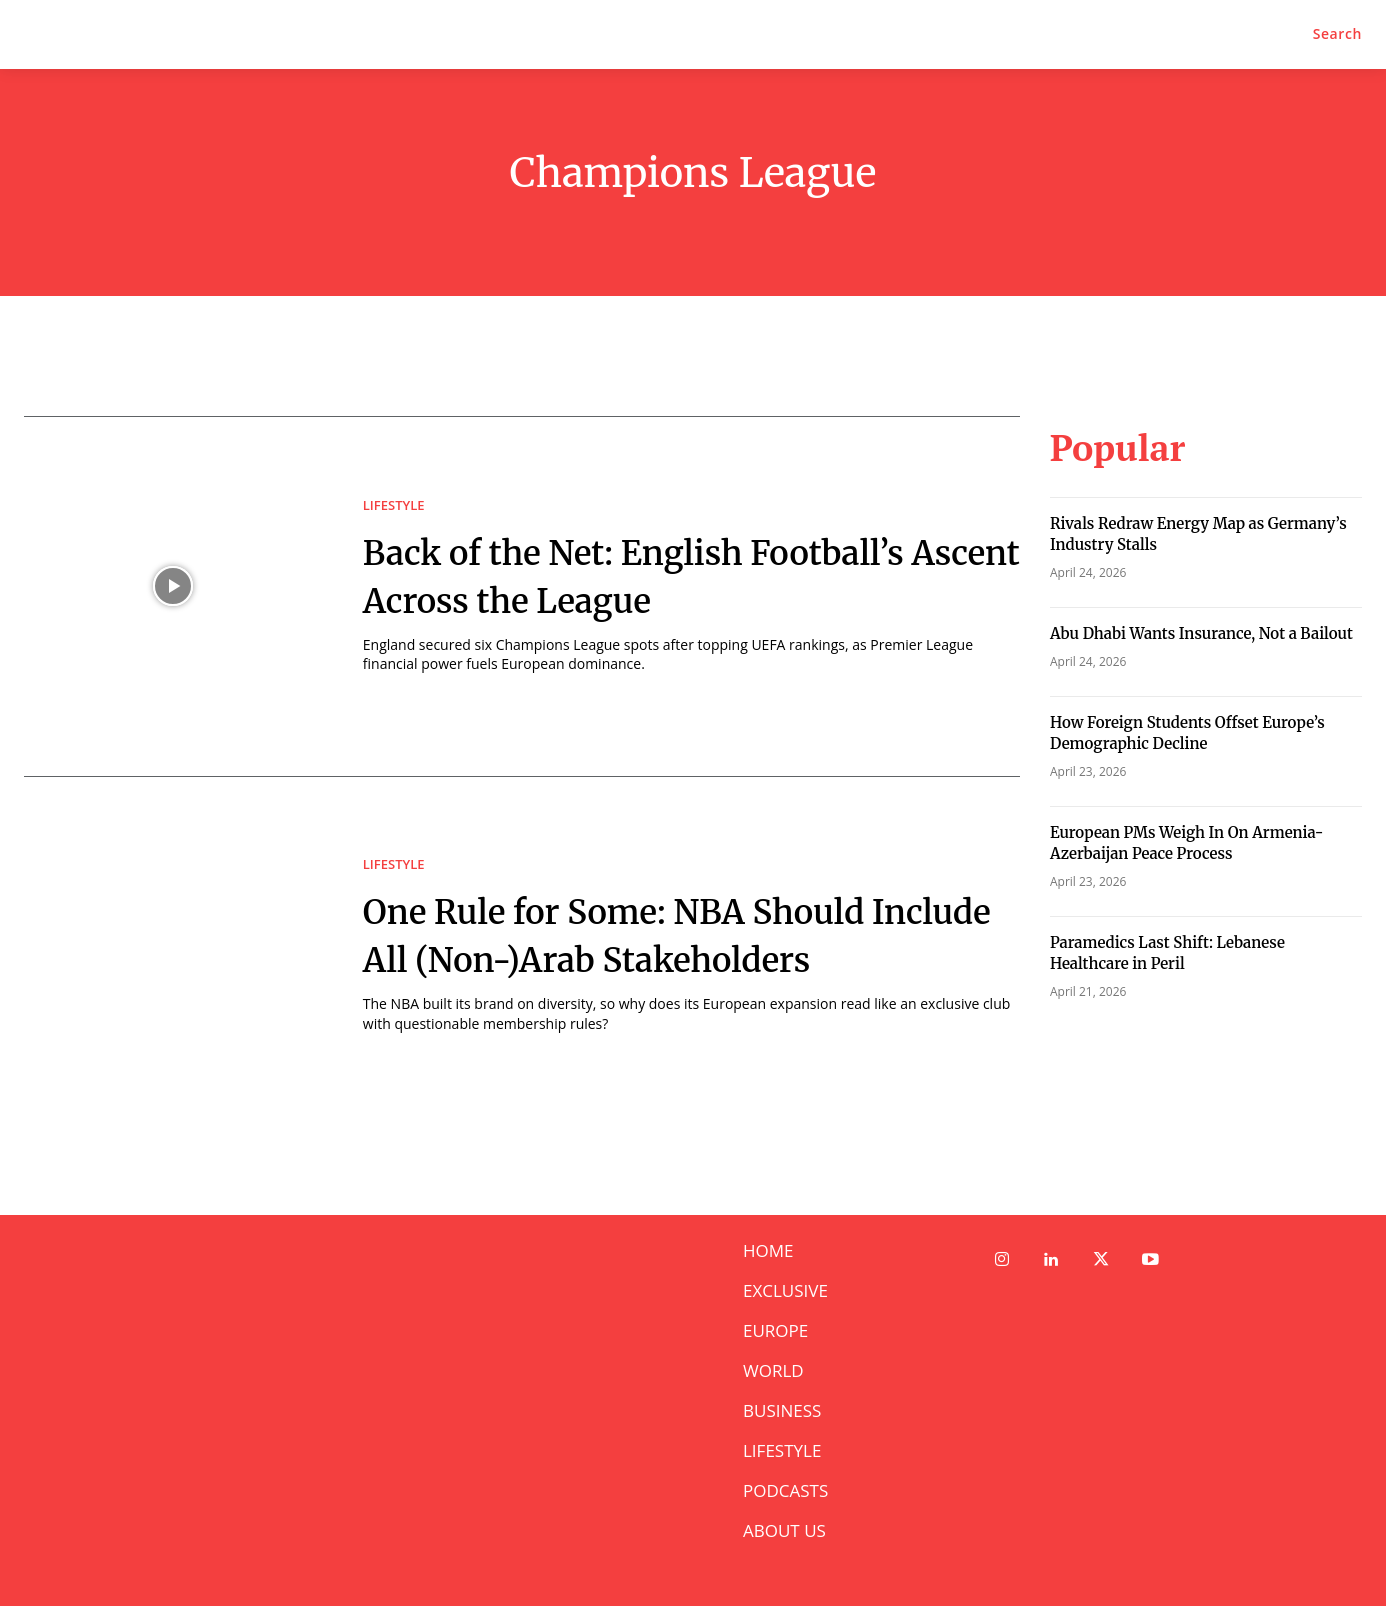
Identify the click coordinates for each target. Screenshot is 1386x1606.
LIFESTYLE (394, 481)
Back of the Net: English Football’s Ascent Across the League (632, 575)
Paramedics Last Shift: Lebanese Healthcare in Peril (1167, 953)
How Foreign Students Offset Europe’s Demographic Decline (1187, 733)
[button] (1337, 34)
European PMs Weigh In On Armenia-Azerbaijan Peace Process (1186, 843)
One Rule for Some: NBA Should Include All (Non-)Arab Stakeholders (668, 934)
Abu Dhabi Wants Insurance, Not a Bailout (1201, 633)
